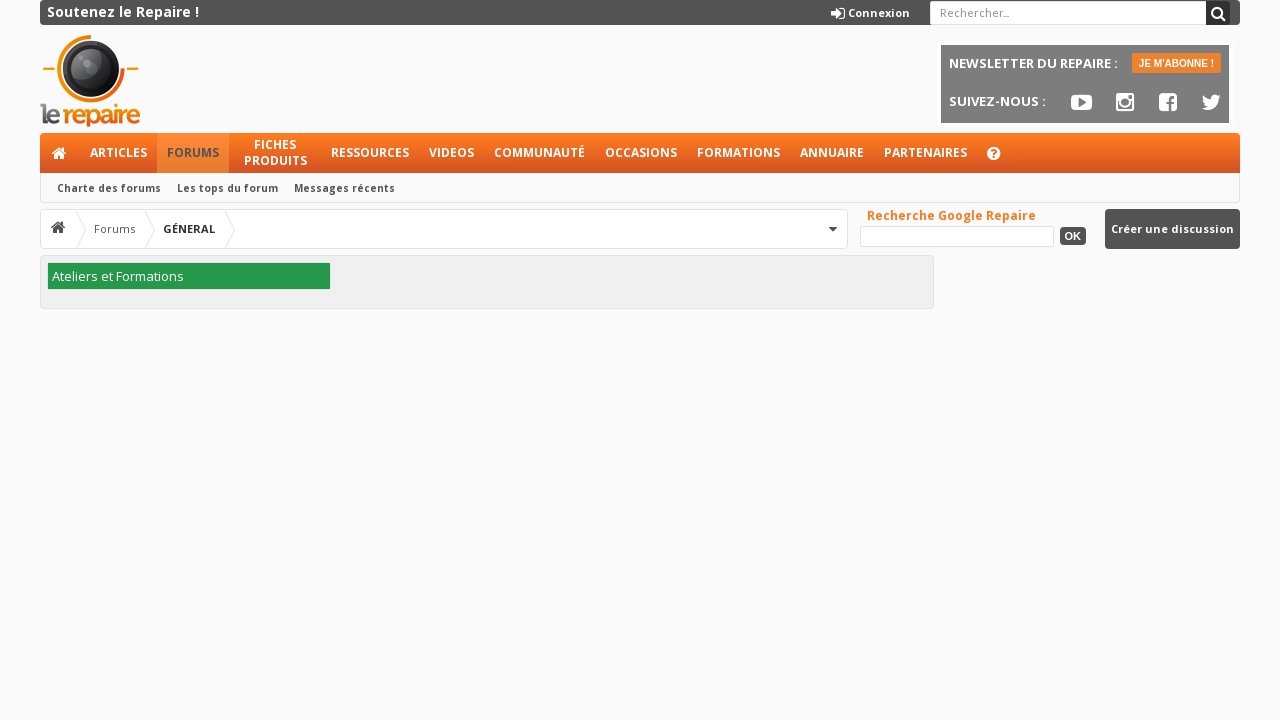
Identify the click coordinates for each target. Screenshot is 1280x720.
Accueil (60, 153)
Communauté (539, 152)
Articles (118, 152)
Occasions (641, 152)
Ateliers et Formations (118, 276)
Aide (1003, 158)
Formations (738, 152)
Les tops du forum (227, 188)
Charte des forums (109, 188)
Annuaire (832, 152)
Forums (193, 152)
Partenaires (925, 152)
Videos (451, 152)
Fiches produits (275, 152)
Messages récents (344, 188)
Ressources (370, 152)
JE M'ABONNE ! (1176, 63)
